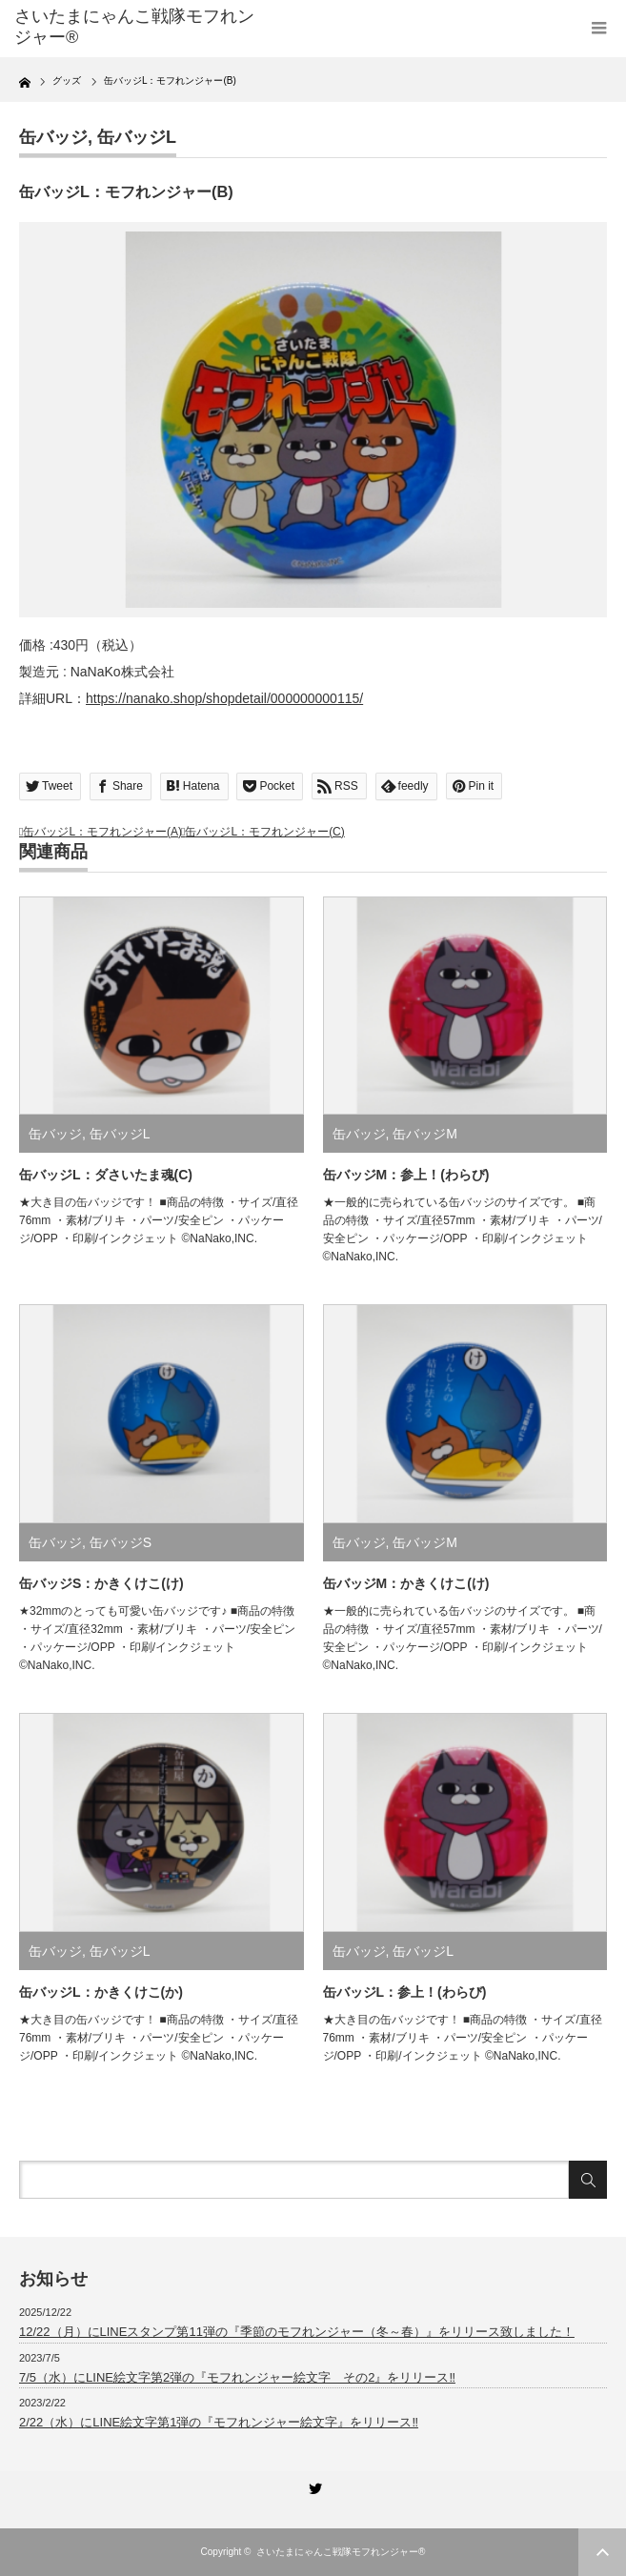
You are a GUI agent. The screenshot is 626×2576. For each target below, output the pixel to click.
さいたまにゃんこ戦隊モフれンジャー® (134, 27)
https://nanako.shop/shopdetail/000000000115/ (224, 698)
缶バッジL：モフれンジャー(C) (264, 831)
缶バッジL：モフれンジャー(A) (102, 831)
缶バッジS (120, 1542)
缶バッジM (425, 1133)
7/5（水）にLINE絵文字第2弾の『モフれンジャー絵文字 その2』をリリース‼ (237, 2377)
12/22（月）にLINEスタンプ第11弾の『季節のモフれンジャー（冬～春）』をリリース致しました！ (297, 2331)
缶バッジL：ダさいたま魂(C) (105, 1174)
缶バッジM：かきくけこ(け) (406, 1583)
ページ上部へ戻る (602, 2552)
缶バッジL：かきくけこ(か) (101, 1992)
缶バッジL (136, 137)
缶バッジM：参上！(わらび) (406, 1174)
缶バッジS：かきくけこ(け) (101, 1583)
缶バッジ (53, 137)
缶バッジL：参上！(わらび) (405, 1992)
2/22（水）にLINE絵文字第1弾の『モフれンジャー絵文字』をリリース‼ (218, 2422)
